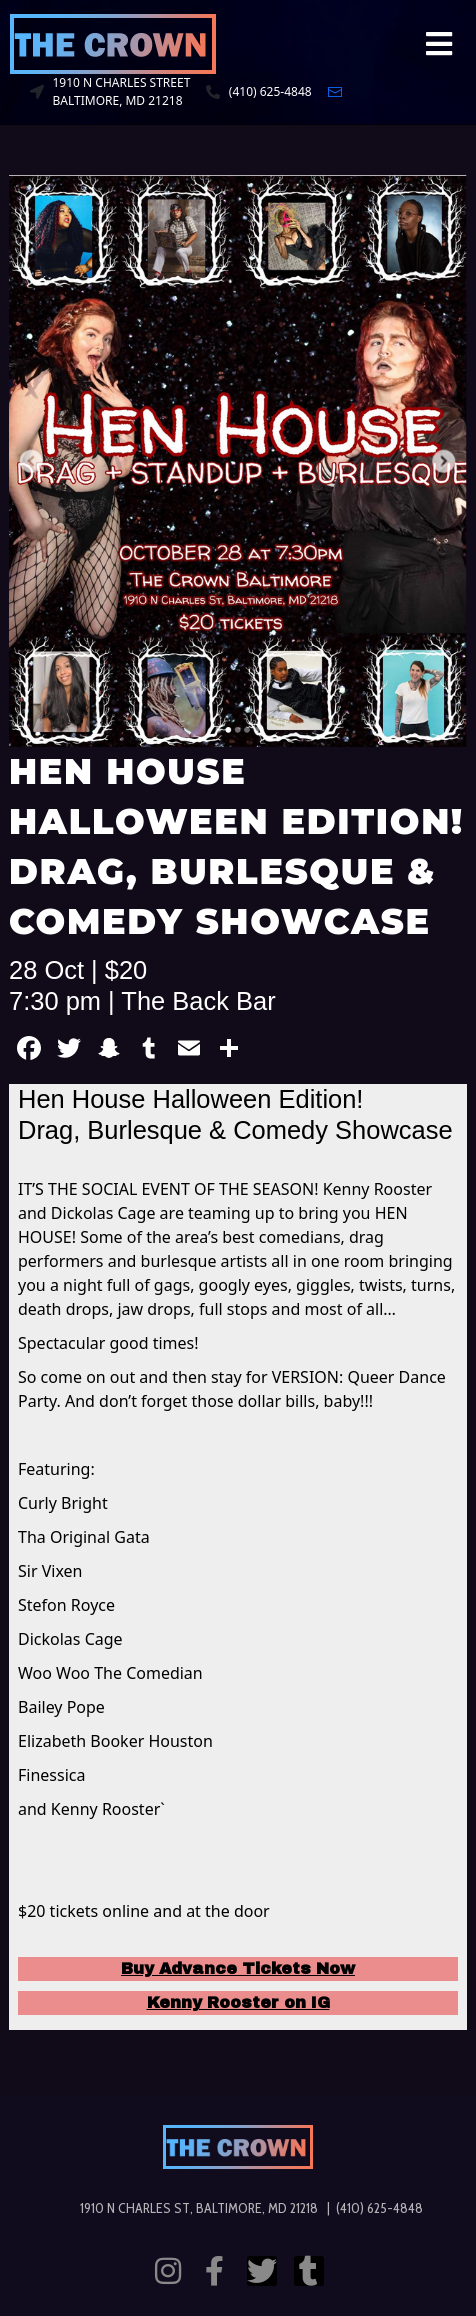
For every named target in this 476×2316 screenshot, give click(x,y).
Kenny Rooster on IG (238, 2002)
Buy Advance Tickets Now (238, 1968)
